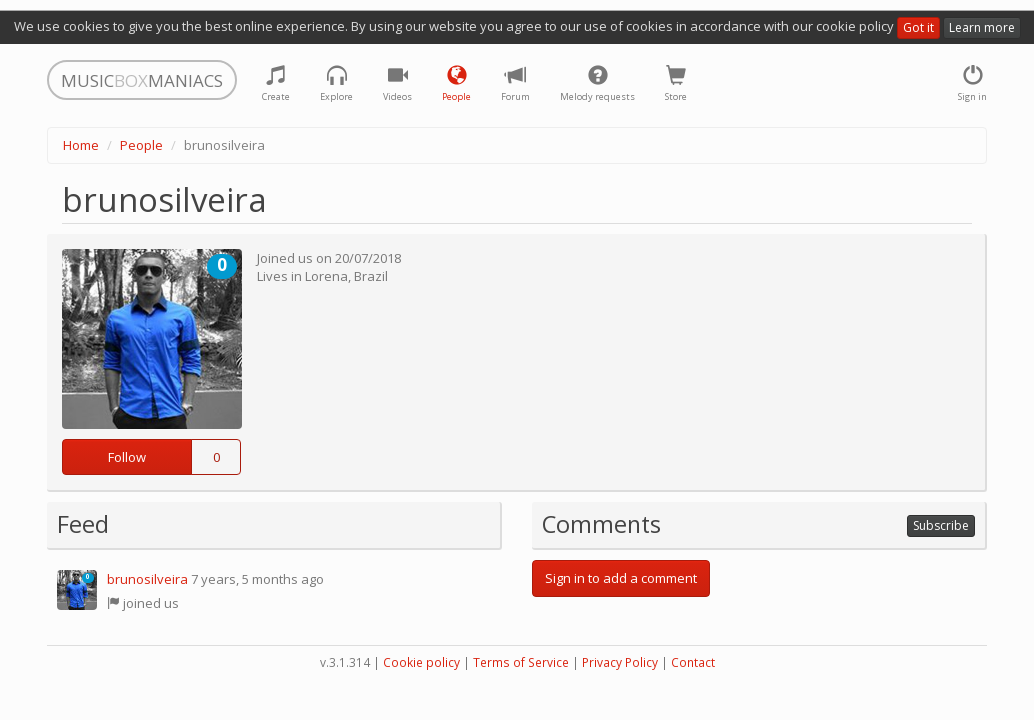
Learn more (982, 27)
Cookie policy (421, 662)
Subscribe (941, 525)
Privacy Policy (620, 662)
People (141, 145)
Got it (918, 27)
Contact (693, 662)
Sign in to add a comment (621, 578)
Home (81, 145)
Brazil (371, 276)
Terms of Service (521, 662)
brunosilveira (147, 579)
